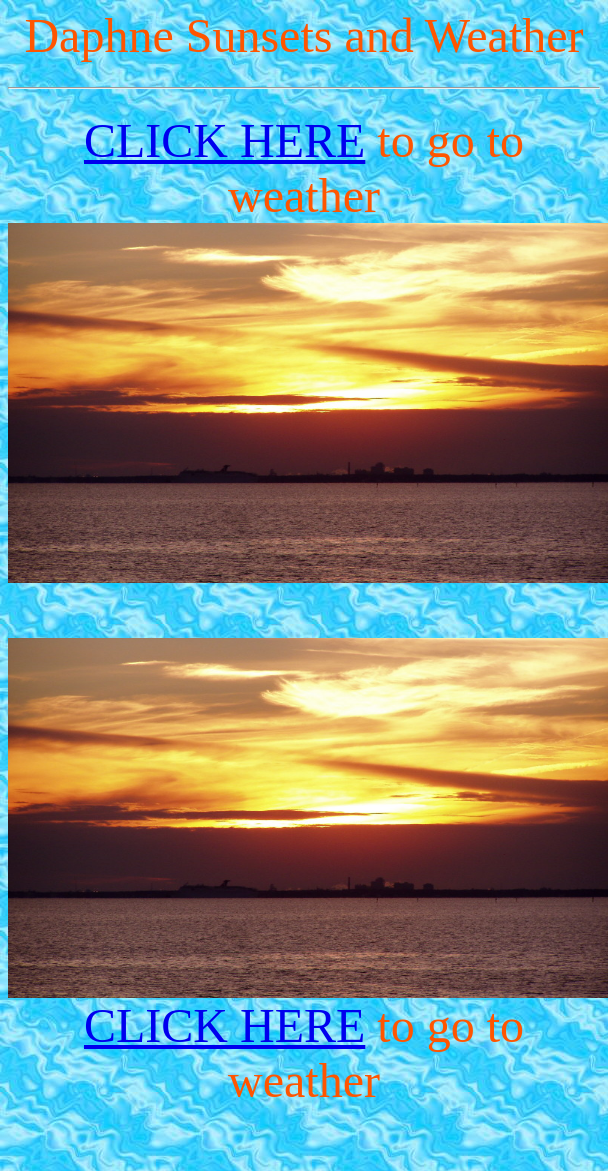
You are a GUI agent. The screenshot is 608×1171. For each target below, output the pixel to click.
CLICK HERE (224, 140)
